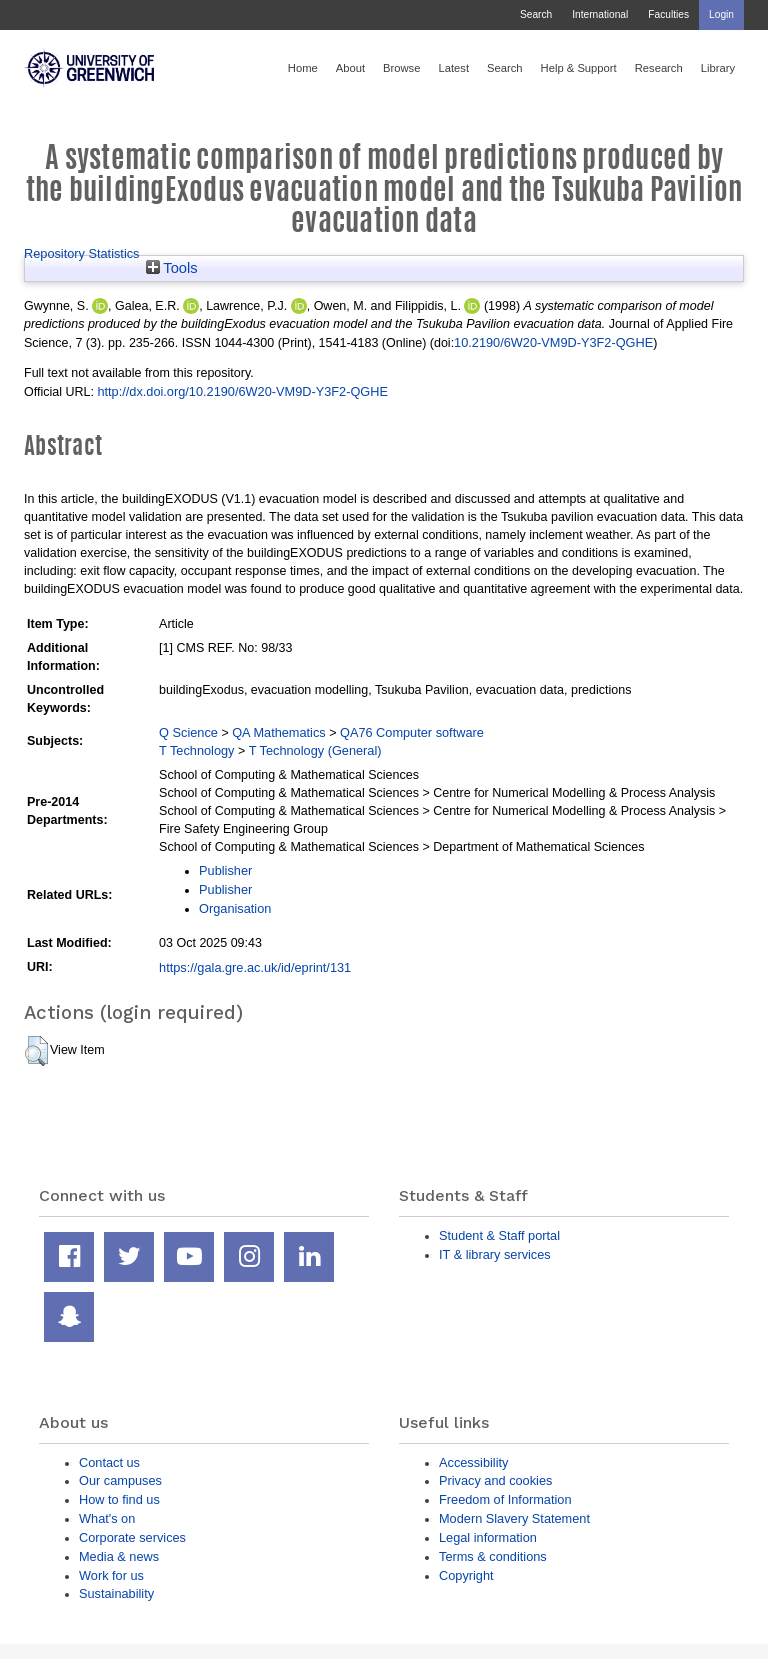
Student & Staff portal (499, 1235)
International (600, 14)
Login (721, 14)
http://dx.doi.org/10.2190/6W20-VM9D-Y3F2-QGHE (242, 391)
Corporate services (132, 1537)
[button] (36, 1051)
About (350, 68)
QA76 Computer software (412, 732)
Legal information (488, 1537)
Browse (401, 68)
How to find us (119, 1499)
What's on (107, 1518)
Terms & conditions (493, 1556)
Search (536, 14)
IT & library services (495, 1254)
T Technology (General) (315, 750)
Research (659, 68)
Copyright (466, 1575)
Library (718, 68)
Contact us (109, 1462)
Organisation (235, 908)
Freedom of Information (505, 1499)
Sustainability (116, 1593)
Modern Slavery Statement (514, 1518)
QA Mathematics (279, 732)
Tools (172, 268)
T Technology (196, 750)
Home (303, 68)
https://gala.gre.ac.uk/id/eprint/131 (255, 967)
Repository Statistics (82, 253)
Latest (453, 68)
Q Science (188, 732)
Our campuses (120, 1480)
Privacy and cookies (495, 1480)
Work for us (111, 1575)
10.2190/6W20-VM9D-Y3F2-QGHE (553, 342)
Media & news (119, 1556)
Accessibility (473, 1462)
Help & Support (579, 68)
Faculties (668, 14)
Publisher (225, 870)
